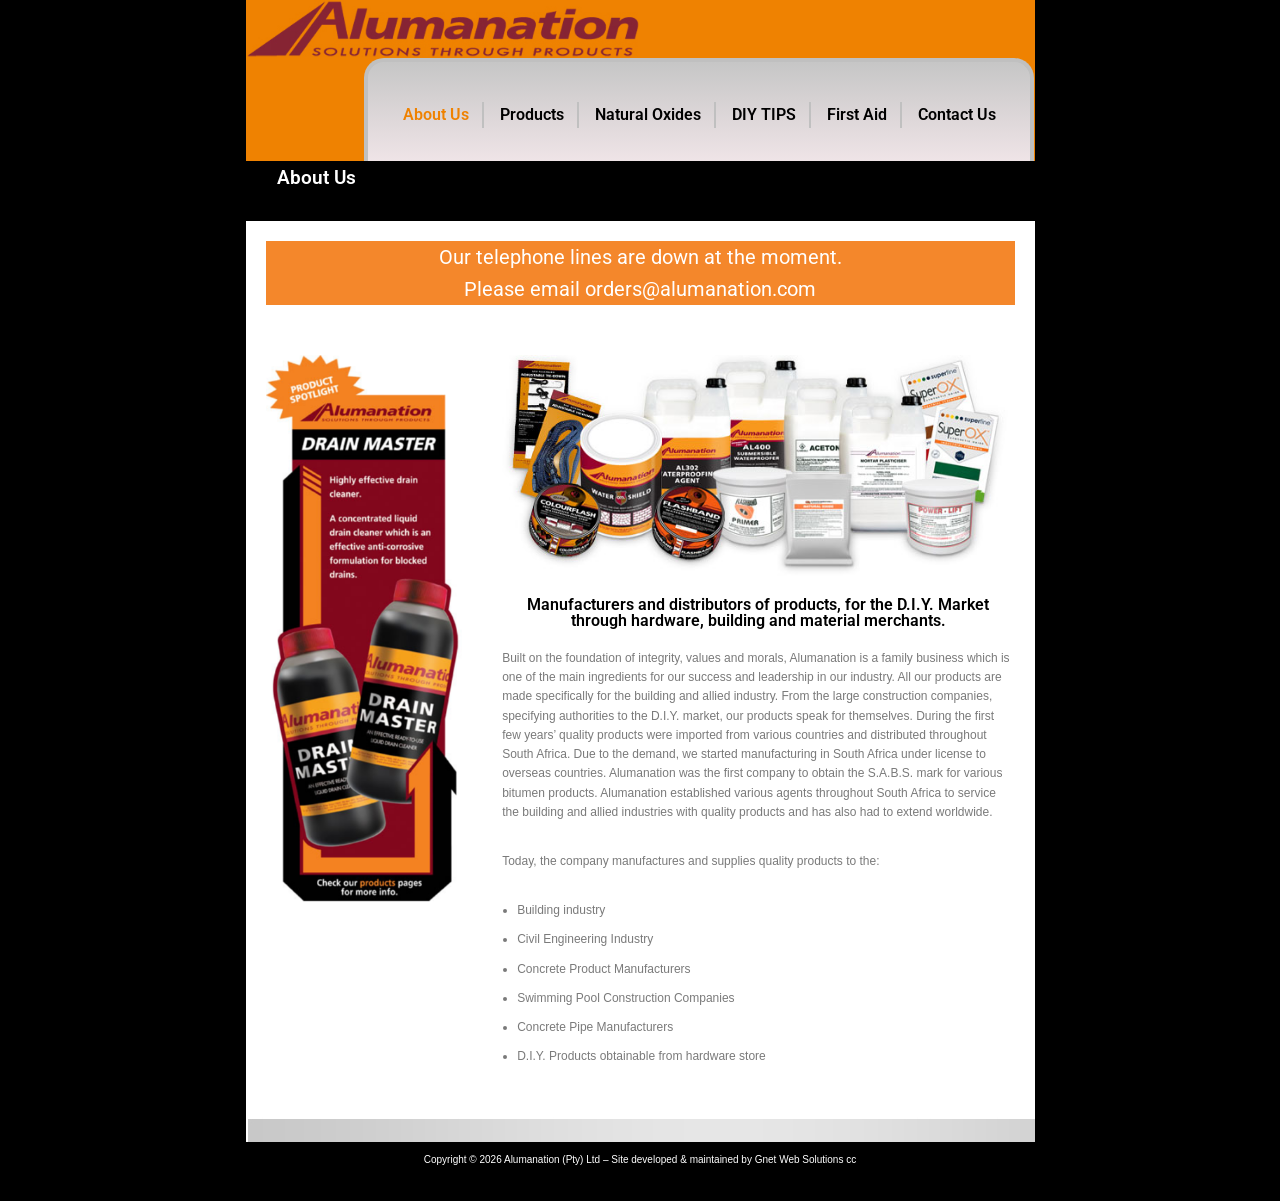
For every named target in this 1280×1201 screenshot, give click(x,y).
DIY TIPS (764, 114)
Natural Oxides (648, 114)
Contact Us (957, 114)
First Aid (857, 114)
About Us (436, 114)
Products (532, 114)
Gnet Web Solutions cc (806, 1182)
